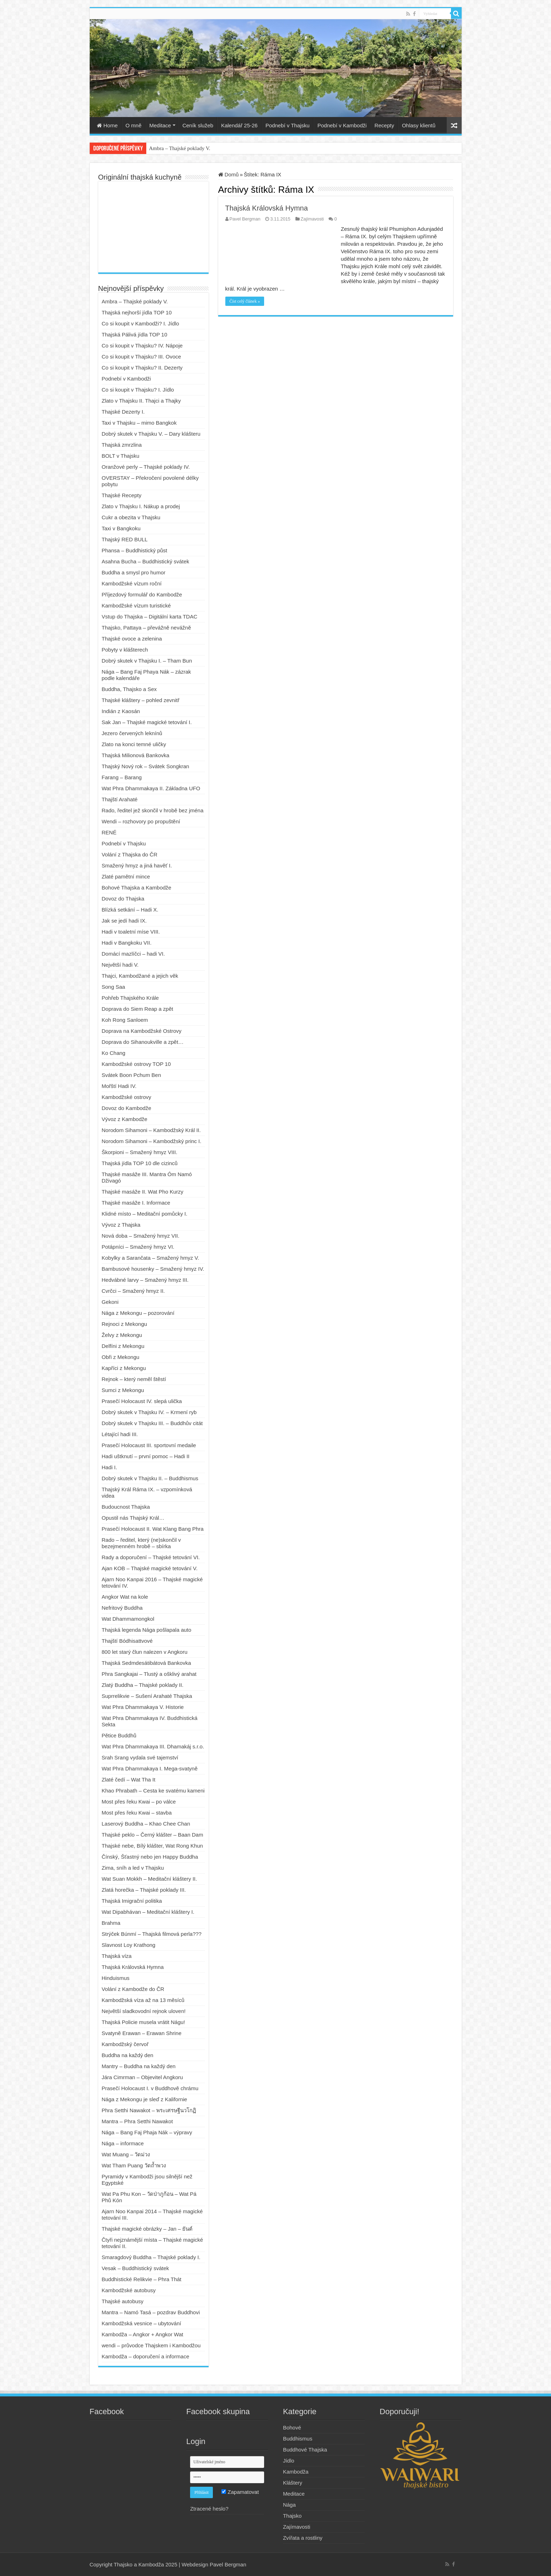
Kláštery (292, 2483)
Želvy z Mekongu (122, 1335)
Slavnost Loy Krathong (129, 1945)
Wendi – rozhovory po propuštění (141, 821)
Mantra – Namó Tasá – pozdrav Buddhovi (151, 2312)
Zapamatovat (240, 2492)
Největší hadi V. (120, 965)
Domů (228, 174)
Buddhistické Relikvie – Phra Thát (142, 2279)
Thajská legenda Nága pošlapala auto (146, 1630)
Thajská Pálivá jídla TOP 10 (134, 334)
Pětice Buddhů (119, 1735)
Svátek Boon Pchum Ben (131, 1075)
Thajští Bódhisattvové (127, 1641)
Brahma (111, 1923)
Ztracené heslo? (209, 2509)
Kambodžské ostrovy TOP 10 (136, 1064)
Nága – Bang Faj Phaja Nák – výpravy (147, 2132)
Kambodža (296, 2472)
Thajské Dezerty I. (123, 412)
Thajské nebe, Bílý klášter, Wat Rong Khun (152, 1846)
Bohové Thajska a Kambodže (137, 888)
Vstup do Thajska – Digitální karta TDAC (150, 617)
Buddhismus (298, 2439)
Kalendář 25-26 (239, 125)
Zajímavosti (312, 219)
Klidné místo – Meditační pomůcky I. (145, 1214)
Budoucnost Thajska (126, 1507)
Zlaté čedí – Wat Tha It (129, 1779)
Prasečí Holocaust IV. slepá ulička (142, 1401)
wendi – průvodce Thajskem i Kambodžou (151, 2345)
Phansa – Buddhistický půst (134, 550)
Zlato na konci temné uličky (134, 744)
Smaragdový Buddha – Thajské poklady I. (151, 2257)
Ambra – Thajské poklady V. (179, 148)
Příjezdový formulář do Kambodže (142, 594)
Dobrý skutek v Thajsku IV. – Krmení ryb (149, 1412)
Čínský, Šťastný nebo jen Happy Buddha (150, 1857)
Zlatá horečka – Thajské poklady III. (144, 1890)
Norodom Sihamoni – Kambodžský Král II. (151, 1130)
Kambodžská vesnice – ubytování (141, 2323)
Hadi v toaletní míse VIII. (131, 932)
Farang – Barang (122, 777)
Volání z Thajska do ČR (129, 854)
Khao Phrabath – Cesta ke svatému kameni (153, 1791)
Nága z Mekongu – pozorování (138, 1313)
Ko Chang (114, 1053)
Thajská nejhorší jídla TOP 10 (137, 312)
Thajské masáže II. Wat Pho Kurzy (143, 1192)
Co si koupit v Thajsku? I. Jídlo (138, 390)
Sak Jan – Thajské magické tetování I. (147, 722)
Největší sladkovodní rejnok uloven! (144, 2011)
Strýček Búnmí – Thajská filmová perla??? (152, 1934)
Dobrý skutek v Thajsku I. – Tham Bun (147, 661)
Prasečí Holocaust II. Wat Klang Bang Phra (153, 1529)
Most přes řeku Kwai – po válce (139, 1802)
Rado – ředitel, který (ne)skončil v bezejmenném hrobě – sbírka (141, 1543)
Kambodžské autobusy (129, 2290)
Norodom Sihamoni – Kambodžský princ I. (151, 1141)
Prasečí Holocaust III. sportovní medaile (149, 1445)
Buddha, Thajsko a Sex (129, 689)
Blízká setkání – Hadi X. (130, 910)
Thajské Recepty (122, 495)
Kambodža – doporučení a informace (145, 2356)
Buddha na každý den (127, 2055)
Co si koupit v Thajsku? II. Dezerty (142, 368)
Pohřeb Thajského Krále (130, 998)
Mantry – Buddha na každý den (139, 2066)
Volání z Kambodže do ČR (133, 1989)
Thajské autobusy (123, 2301)
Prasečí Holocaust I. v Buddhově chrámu (150, 2088)
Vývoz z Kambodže (124, 1119)
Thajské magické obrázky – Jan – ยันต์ (147, 2229)
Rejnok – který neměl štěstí (134, 1379)
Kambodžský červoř (125, 2044)
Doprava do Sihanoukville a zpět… (143, 1042)
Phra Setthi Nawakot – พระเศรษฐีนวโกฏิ (149, 2110)
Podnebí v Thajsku (288, 125)
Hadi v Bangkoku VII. (127, 943)
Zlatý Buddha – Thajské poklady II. (143, 1685)
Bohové (292, 2427)
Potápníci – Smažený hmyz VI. (138, 1247)
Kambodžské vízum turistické (136, 605)
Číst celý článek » (245, 301)
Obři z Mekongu (121, 1357)
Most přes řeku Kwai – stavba (137, 1813)
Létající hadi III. (120, 1434)
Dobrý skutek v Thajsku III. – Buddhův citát (152, 1423)
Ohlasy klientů (418, 125)
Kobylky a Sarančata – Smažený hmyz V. (150, 1258)
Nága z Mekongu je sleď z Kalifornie (144, 2099)
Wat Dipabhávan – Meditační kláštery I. (148, 1912)
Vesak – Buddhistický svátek (135, 2268)
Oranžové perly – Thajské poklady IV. (146, 467)
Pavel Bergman (245, 219)
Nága (289, 2505)
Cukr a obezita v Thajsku (131, 517)
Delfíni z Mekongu (123, 1346)
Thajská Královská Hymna (266, 208)
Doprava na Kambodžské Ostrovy (142, 1031)
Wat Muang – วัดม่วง (126, 2154)
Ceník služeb (197, 125)
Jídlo (288, 2461)
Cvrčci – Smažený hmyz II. (133, 1291)
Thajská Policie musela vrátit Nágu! (143, 2022)
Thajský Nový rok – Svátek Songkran (145, 766)
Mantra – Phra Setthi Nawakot (137, 2121)
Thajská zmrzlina (122, 445)
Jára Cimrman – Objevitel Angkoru (142, 2077)
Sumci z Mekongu (123, 1390)
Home (107, 125)
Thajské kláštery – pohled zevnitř (140, 700)
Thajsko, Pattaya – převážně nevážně (146, 628)
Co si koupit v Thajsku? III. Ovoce (141, 357)
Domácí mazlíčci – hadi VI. (133, 954)
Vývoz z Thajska (121, 1225)
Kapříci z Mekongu (124, 1368)
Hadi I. (109, 1467)
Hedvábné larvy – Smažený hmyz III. (145, 1280)
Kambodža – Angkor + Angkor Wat (142, 2334)
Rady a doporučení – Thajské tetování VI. (151, 1557)
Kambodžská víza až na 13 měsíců (143, 2000)
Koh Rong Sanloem (125, 1020)
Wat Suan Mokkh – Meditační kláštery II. (149, 1879)
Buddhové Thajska (305, 2450)
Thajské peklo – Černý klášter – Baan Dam (152, 1835)
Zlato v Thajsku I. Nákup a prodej (141, 506)
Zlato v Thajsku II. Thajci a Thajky (141, 401)
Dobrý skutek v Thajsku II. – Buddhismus (150, 1478)
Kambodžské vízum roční (132, 583)
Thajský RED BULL (125, 539)
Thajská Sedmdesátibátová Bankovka (146, 1663)
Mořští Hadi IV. (119, 1086)
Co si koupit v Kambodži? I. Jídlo (140, 323)
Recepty (384, 125)
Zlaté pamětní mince (126, 876)
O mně (134, 125)
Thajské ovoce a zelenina (132, 639)
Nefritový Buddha (122, 1608)
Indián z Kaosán (121, 711)
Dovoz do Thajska (123, 899)
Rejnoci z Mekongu (124, 1324)
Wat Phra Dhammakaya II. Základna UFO (151, 788)
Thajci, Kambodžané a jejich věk (140, 976)
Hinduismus (116, 1978)
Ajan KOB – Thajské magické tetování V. (150, 1568)
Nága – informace (123, 2143)
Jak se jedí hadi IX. (124, 921)
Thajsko (292, 2516)
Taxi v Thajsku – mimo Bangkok (139, 423)
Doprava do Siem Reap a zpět (137, 1009)
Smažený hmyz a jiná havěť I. (137, 865)
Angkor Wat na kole (125, 1597)
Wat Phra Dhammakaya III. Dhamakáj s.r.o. (153, 1746)
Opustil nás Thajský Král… (133, 1518)
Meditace (160, 125)
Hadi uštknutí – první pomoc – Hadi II (146, 1456)
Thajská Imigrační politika (132, 1901)
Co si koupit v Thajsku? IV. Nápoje (142, 345)
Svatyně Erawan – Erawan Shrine (142, 2033)
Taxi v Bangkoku (121, 528)
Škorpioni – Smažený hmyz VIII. (140, 1152)
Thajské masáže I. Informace (136, 1203)
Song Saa (113, 987)
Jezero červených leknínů (132, 733)
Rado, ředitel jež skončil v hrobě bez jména (153, 810)
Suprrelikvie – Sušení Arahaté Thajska (147, 1696)
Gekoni (110, 1302)
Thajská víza (117, 1956)
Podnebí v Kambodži (342, 125)
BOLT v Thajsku (121, 456)
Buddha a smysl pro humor (134, 572)
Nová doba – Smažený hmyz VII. (140, 1236)
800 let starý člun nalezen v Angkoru (145, 1652)
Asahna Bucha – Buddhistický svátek (145, 561)
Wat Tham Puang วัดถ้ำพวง (134, 2165)
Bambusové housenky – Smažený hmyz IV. (153, 1269)
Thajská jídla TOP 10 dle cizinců (140, 1163)
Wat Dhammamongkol (128, 1619)
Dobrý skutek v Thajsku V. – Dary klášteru (151, 434)
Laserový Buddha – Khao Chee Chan (146, 1824)
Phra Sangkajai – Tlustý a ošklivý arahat (149, 1674)
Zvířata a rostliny (302, 2538)
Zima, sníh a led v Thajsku (133, 1868)
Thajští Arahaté (120, 799)
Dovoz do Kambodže (126, 1108)
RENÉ (109, 832)
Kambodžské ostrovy (126, 1097)
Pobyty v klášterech (125, 650)
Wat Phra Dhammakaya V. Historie (143, 1707)
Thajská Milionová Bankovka (135, 755)
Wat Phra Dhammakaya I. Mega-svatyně (150, 1768)
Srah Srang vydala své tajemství (140, 1757)
